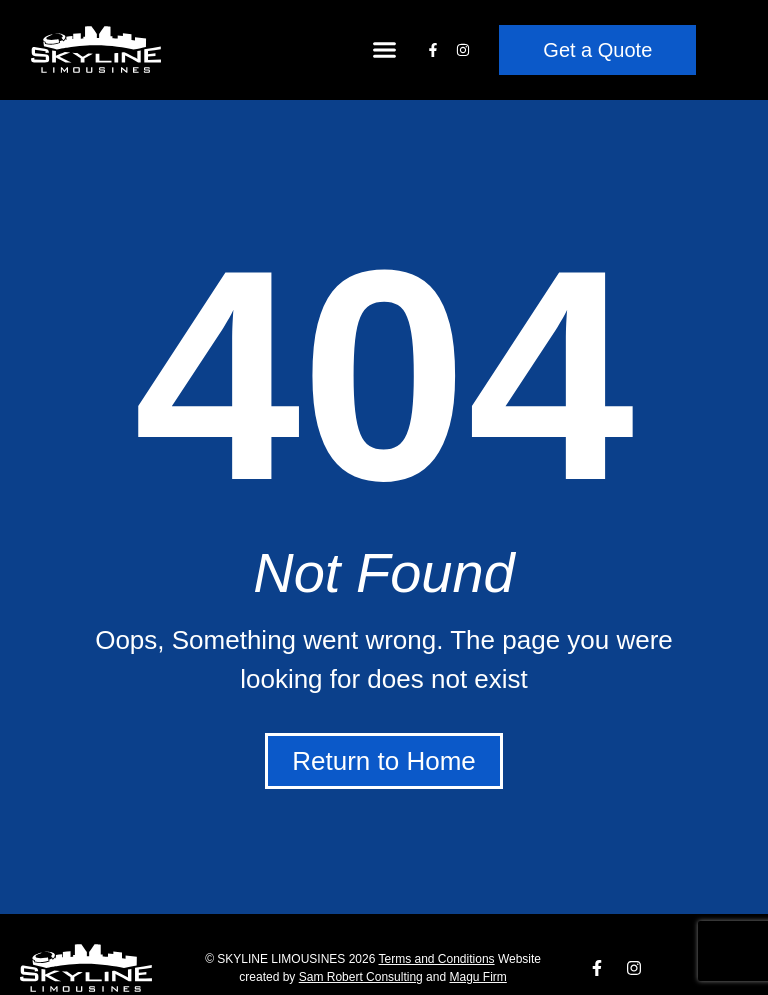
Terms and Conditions (437, 959)
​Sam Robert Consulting (361, 977)
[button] (385, 50)
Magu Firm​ (477, 977)
